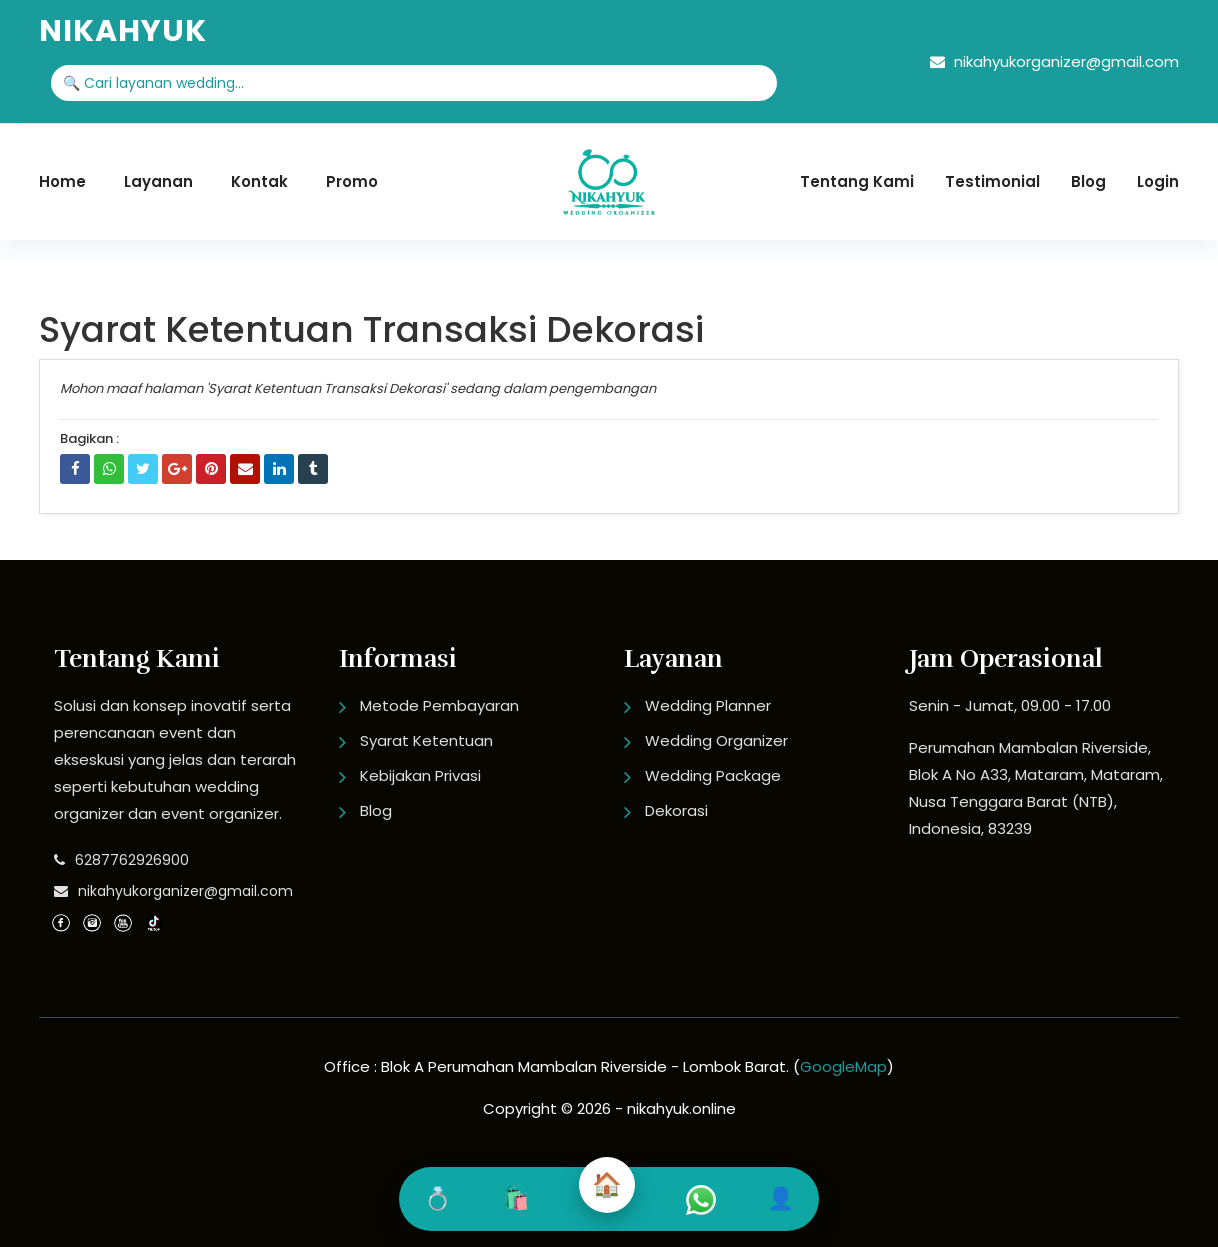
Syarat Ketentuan (426, 740)
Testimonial (992, 181)
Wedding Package (713, 775)
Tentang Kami (857, 181)
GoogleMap (843, 1066)
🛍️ (515, 1198)
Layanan (158, 181)
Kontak (259, 181)
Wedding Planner (708, 705)
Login (1158, 181)
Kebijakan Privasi (420, 775)
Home (62, 181)
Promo (352, 181)
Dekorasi (676, 810)
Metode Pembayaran (439, 705)
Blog (1088, 181)
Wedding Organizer (716, 740)
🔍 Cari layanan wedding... (153, 83)
